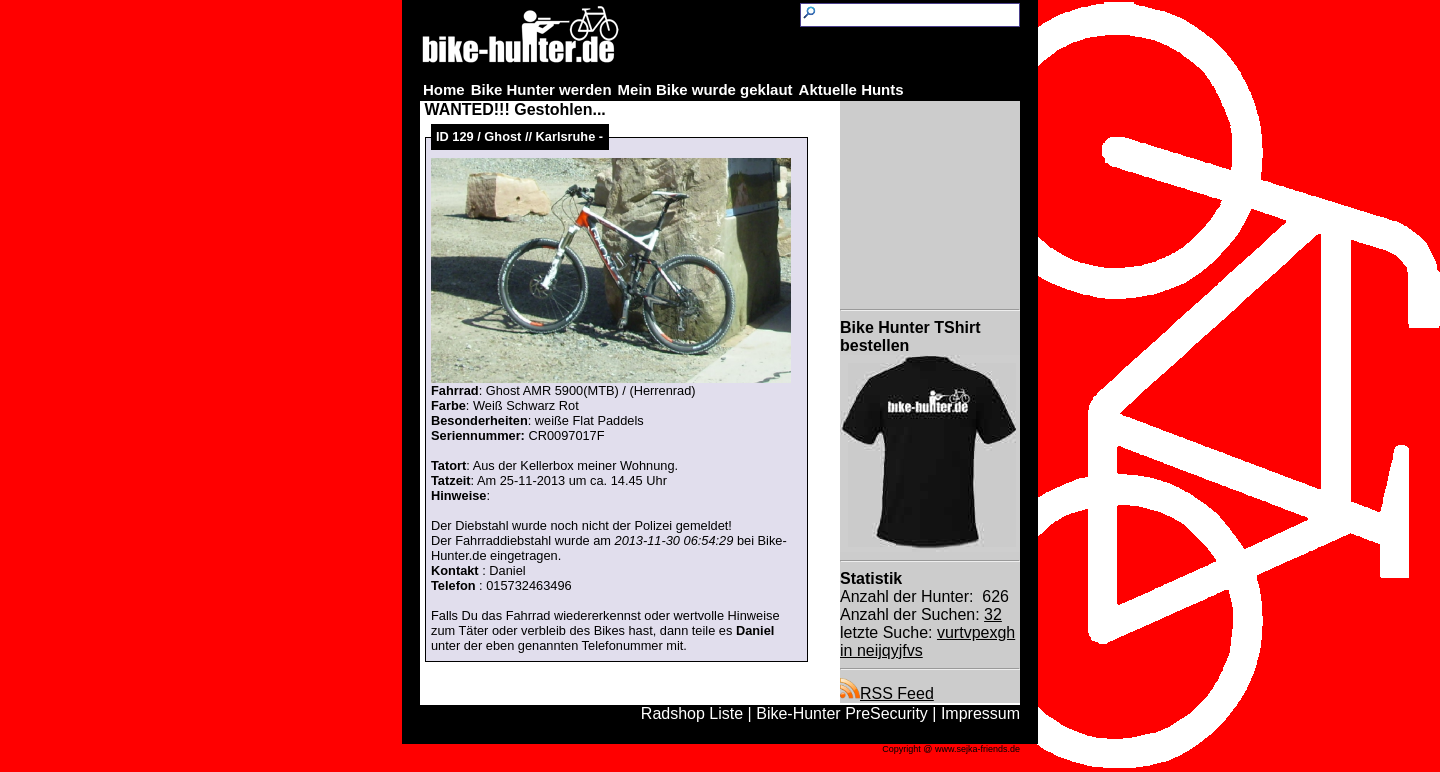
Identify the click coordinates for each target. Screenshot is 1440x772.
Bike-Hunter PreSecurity (842, 713)
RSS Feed (887, 693)
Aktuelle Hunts (851, 89)
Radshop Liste (692, 713)
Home (444, 89)
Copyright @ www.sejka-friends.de (951, 749)
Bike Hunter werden (541, 89)
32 (993, 614)
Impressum (980, 713)
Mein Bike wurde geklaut (705, 89)
